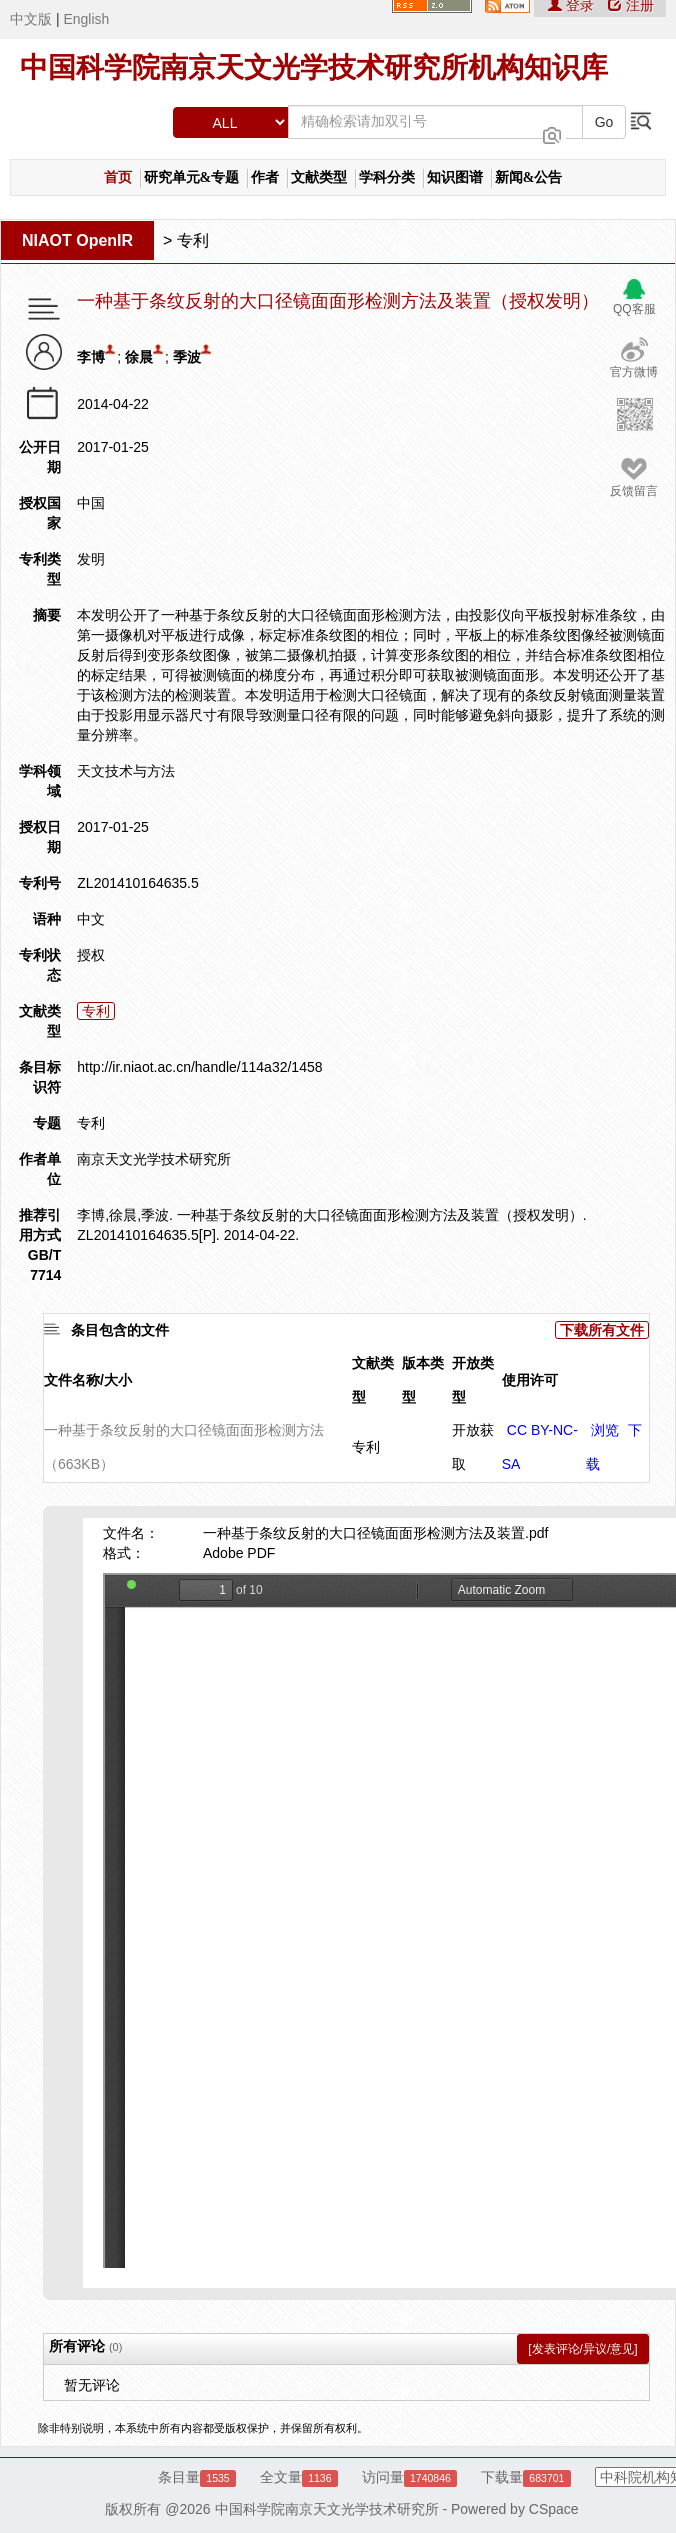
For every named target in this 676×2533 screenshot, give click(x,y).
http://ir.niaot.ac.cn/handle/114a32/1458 (199, 1067)
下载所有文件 (602, 1330)
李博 (91, 357)
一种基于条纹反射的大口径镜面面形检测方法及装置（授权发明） (338, 301)
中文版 (31, 19)
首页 (118, 177)
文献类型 (319, 177)
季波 (187, 357)
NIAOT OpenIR (77, 240)
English (86, 19)
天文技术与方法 (126, 771)
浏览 (605, 1430)
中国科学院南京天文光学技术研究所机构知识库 (314, 67)
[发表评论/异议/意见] (582, 2349)
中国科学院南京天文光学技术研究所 (327, 2509)
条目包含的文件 (120, 1330)
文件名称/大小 (88, 1380)
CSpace (554, 2509)
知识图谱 (455, 177)
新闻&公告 (529, 177)
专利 (193, 240)
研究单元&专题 (192, 177)
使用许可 (530, 1380)
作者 (265, 177)
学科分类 (387, 177)
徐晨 (139, 357)
